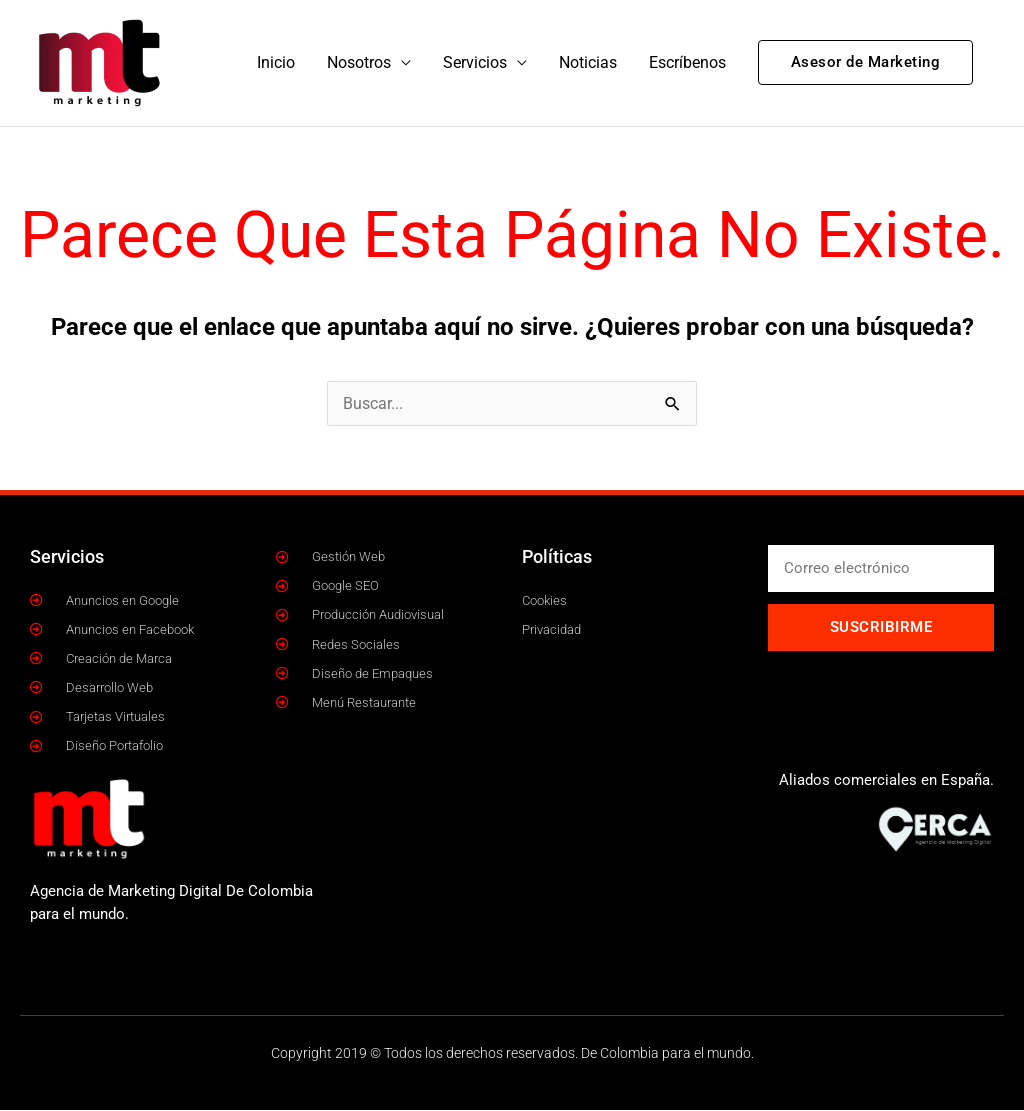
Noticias (588, 62)
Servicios (475, 62)
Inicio (276, 62)
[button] (866, 63)
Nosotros (359, 62)
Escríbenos (687, 62)
